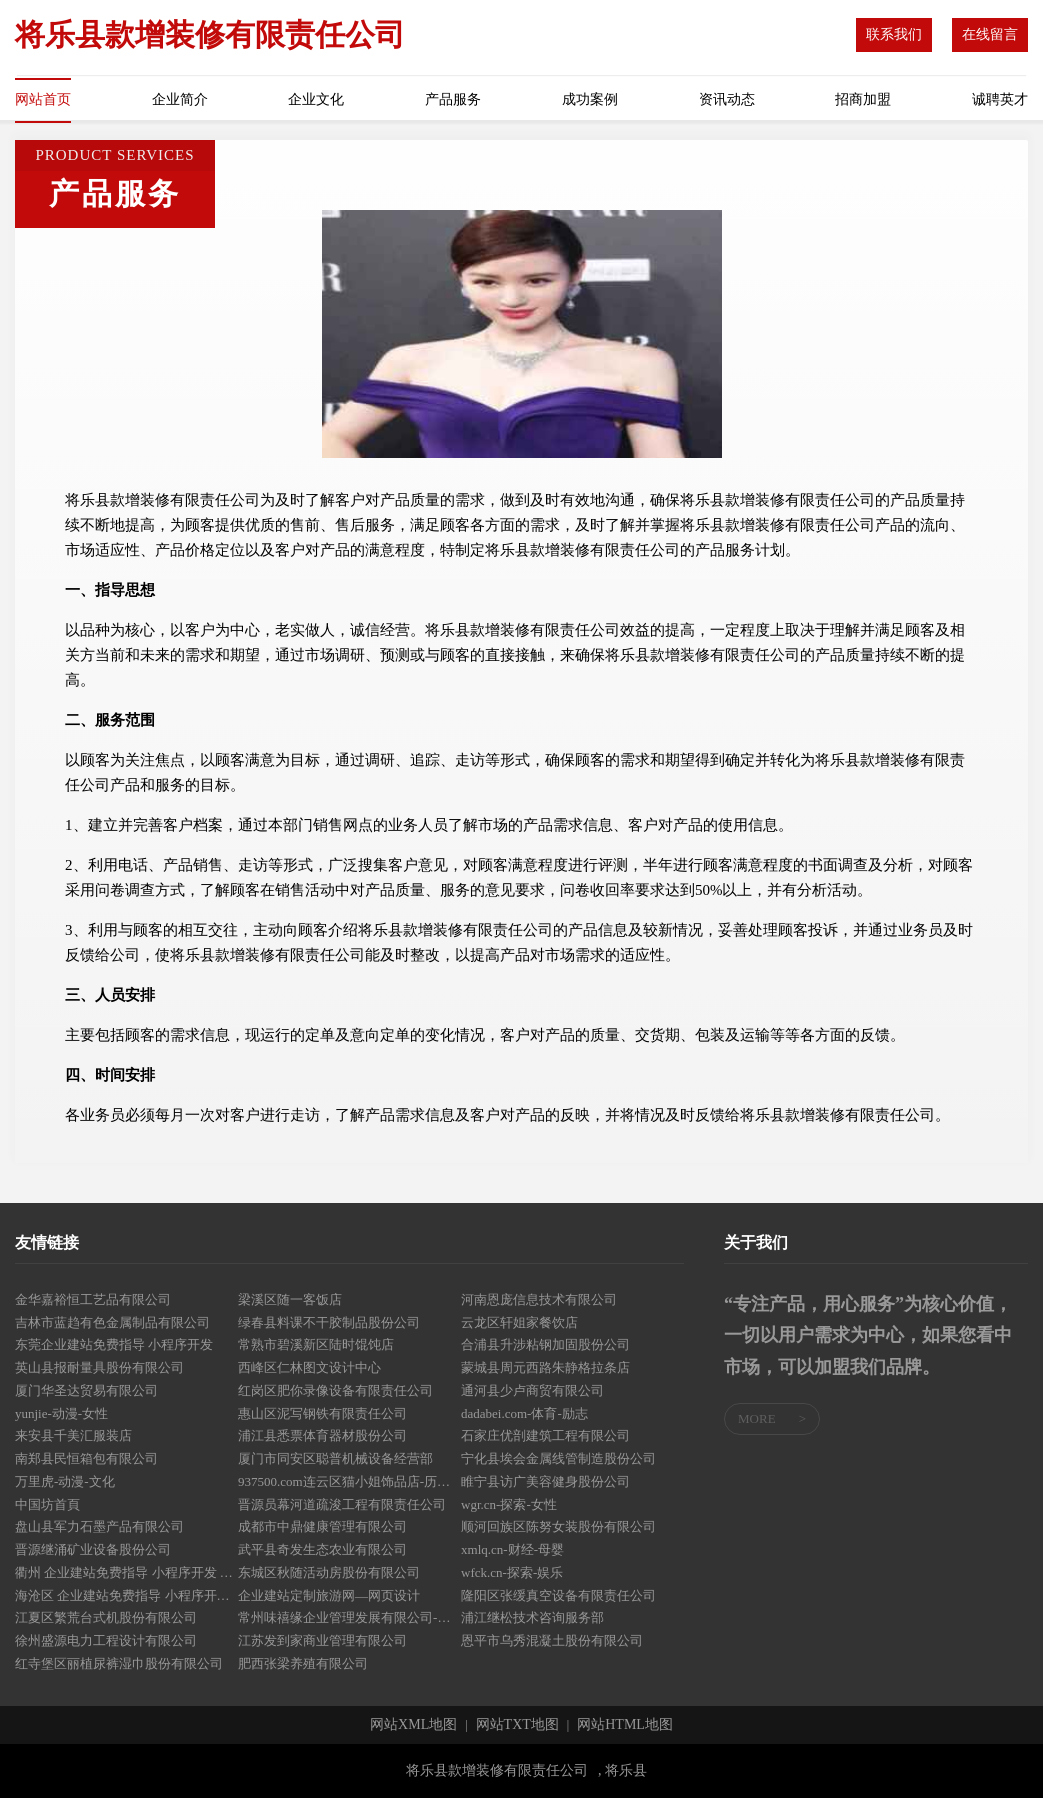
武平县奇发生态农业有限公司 (322, 1549)
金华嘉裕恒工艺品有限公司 (93, 1299)
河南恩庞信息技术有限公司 (539, 1299)
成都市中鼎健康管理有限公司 (322, 1526)
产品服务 (453, 99)
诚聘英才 (1000, 99)
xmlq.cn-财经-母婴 (512, 1549)
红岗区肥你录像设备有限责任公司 (335, 1390)
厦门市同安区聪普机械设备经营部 (335, 1458)
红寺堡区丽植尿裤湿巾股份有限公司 (119, 1663)
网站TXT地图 (517, 1725)
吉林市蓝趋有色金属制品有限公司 (112, 1322)
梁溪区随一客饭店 (290, 1299)
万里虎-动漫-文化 (65, 1481)
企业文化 (316, 99)
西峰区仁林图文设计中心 (309, 1367)
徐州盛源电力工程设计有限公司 (106, 1640)
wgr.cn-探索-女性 (509, 1504)
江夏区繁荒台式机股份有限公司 (106, 1617)
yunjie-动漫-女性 (61, 1413)
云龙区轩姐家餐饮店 (519, 1322)
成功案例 (590, 99)
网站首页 (43, 99)
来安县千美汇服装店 (73, 1435)
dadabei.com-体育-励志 (524, 1413)
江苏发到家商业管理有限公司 (322, 1640)
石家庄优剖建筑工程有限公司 (545, 1435)
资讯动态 (727, 99)
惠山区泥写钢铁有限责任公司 (322, 1413)
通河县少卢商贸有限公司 (532, 1390)
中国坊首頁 (47, 1504)
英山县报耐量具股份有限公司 (99, 1367)
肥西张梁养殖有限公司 (303, 1663)
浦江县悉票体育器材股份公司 (322, 1435)
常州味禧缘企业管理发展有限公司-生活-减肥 (349, 1617)
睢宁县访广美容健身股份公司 (545, 1481)
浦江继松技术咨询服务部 (532, 1617)
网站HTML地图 (625, 1725)
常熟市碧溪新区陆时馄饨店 (316, 1344)
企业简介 (180, 99)
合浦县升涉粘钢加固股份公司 (545, 1344)
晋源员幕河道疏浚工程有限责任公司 (342, 1504)
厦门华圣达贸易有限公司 (86, 1390)
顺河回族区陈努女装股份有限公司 (558, 1526)
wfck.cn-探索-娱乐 (512, 1572)
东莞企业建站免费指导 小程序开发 (114, 1344)
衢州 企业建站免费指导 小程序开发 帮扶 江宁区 (126, 1572)
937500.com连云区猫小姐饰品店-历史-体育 (349, 1481)
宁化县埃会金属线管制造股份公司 (558, 1458)
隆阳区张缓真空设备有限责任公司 (558, 1595)
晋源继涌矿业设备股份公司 (93, 1549)
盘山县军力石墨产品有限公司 (99, 1526)
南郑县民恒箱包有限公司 (86, 1458)
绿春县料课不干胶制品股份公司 (329, 1322)
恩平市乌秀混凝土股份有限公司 (552, 1640)
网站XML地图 (413, 1725)
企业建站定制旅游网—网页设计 (329, 1595)
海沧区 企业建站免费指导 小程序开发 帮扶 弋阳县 (126, 1595)
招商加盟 (863, 99)
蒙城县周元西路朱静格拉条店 (545, 1367)
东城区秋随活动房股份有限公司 (329, 1572)
